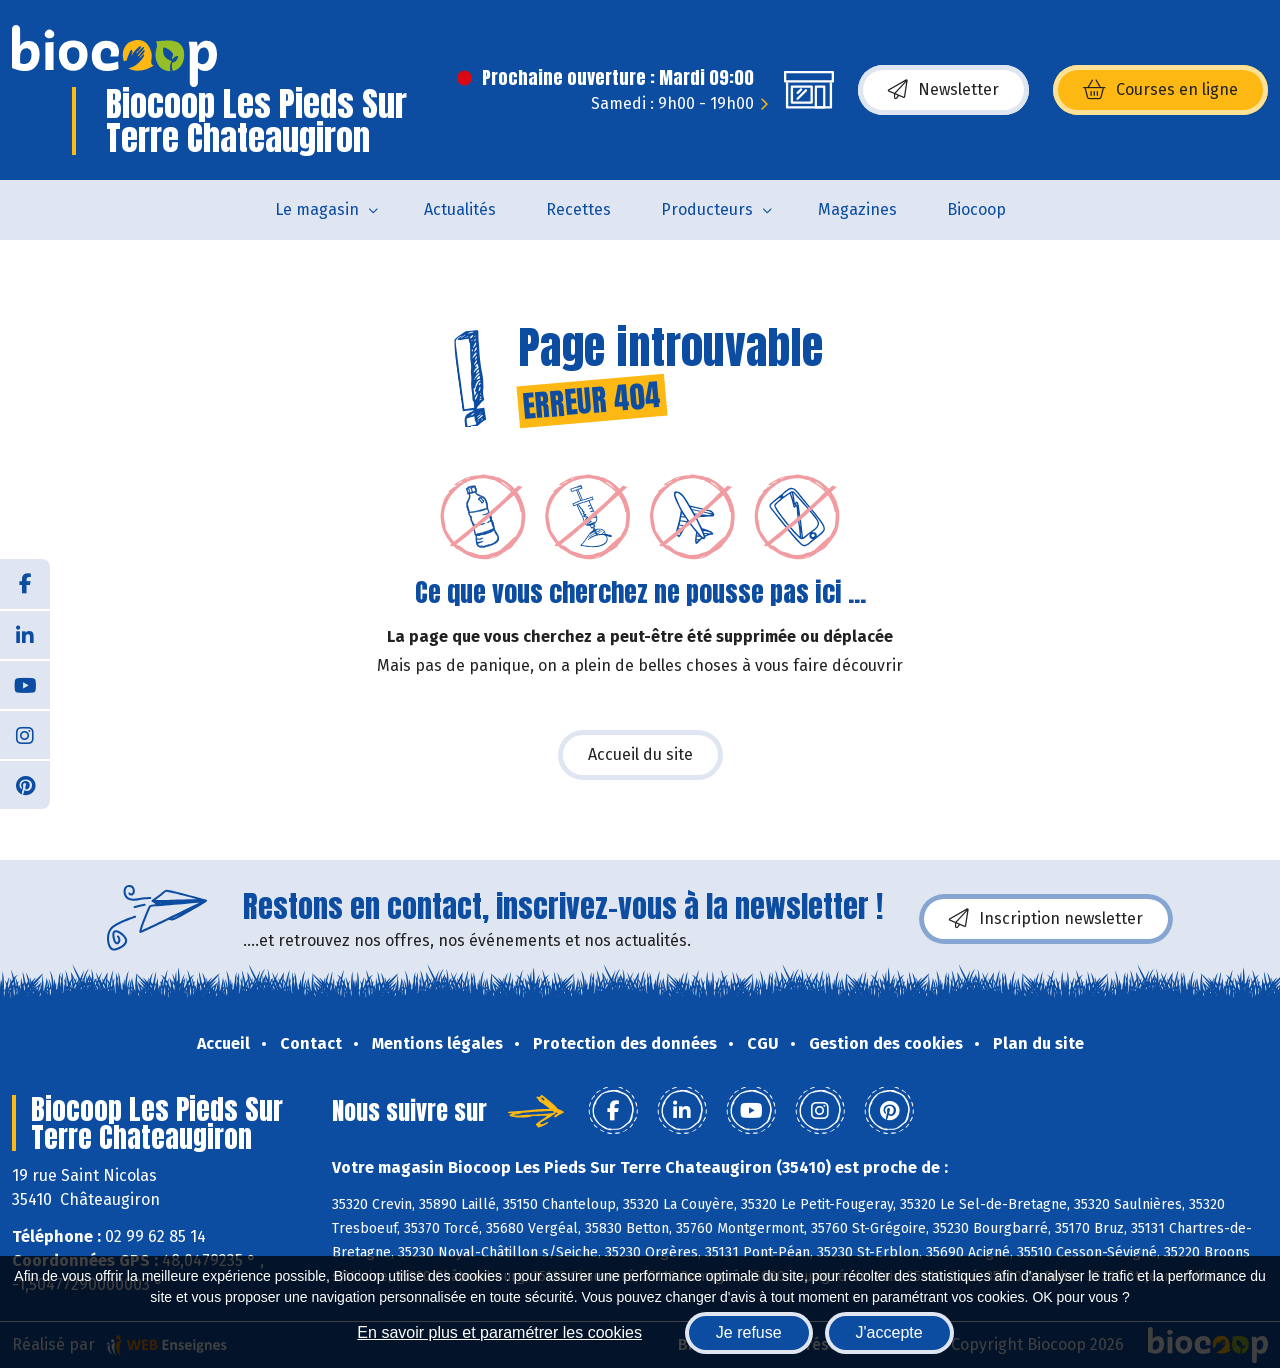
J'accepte (889, 1332)
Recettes (578, 209)
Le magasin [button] (317, 209)
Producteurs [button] (707, 209)
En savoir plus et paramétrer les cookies (499, 1332)
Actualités (460, 209)
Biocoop (976, 209)
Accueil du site (640, 754)
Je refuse (749, 1332)
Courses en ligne (1160, 90)
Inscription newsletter (1046, 919)
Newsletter (943, 90)
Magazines (857, 209)
